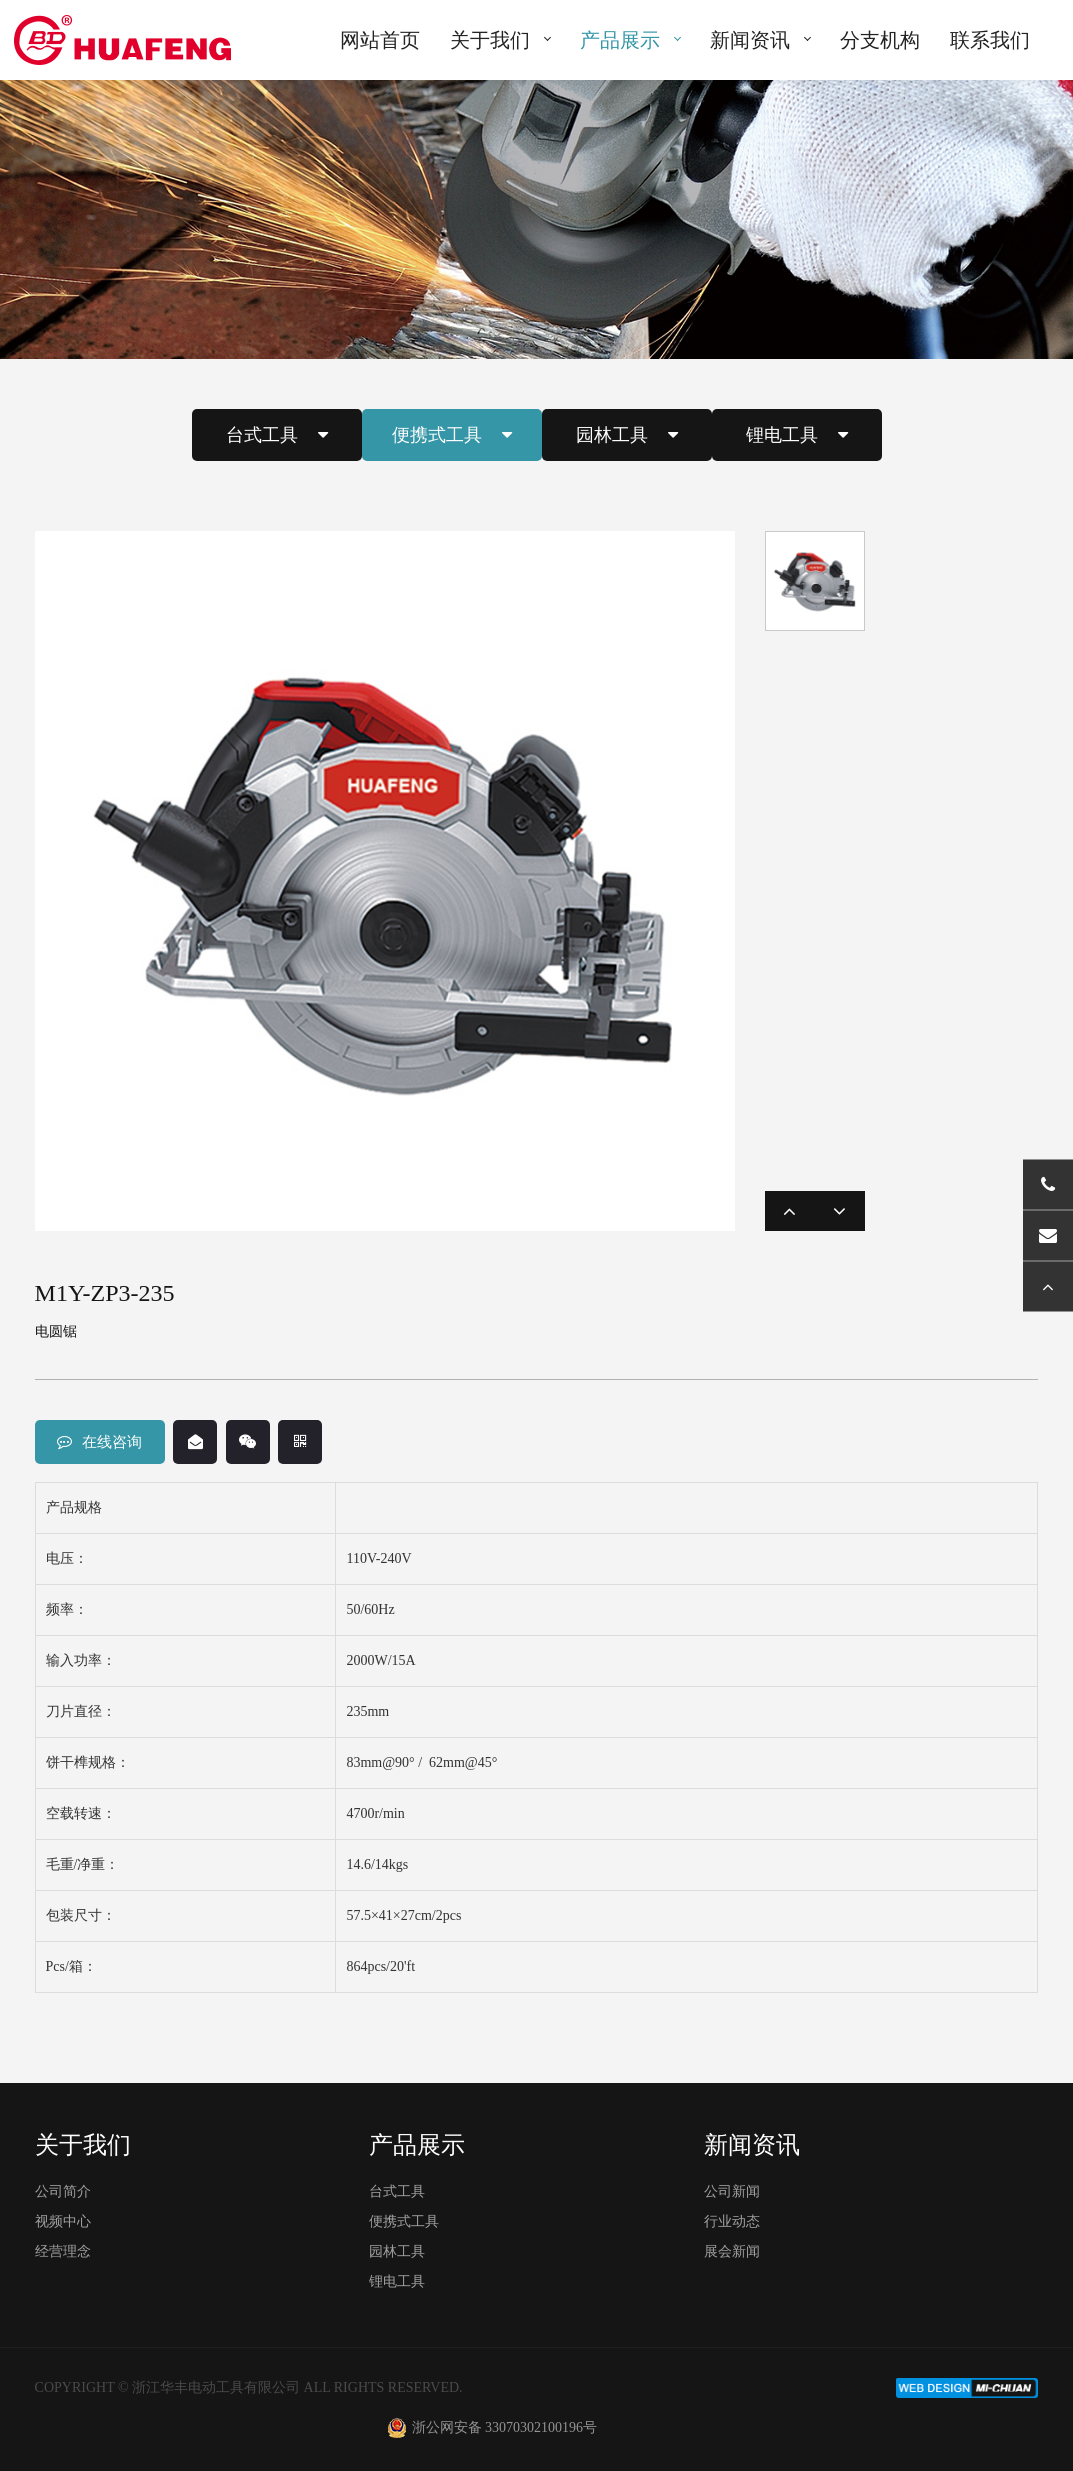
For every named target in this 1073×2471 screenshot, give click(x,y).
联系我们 (990, 40)
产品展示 (620, 40)
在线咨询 (99, 1442)
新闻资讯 (750, 40)
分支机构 (880, 40)
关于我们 (490, 40)
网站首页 (380, 40)
